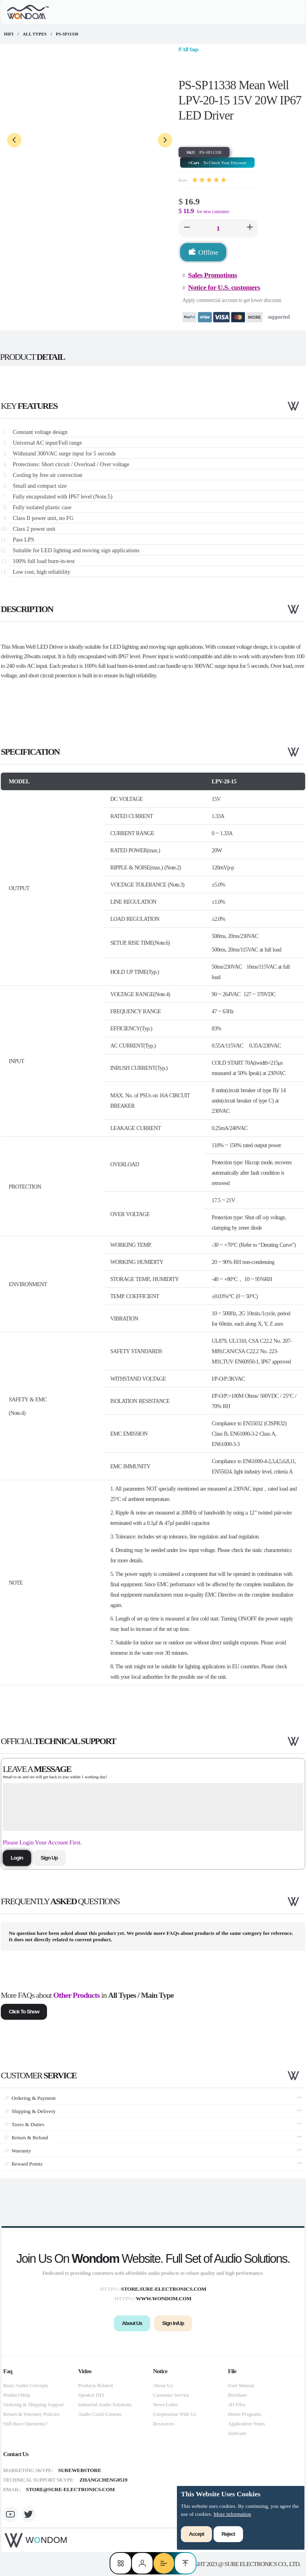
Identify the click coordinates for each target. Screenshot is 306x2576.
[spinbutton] (218, 228)
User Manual (241, 2385)
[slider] (209, 180)
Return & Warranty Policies (31, 2414)
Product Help (16, 2395)
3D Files (236, 2404)
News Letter (165, 2404)
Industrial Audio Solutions (104, 2404)
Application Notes (246, 2424)
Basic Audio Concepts (25, 2385)
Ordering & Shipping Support (33, 2404)
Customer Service (171, 2395)
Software (237, 2433)
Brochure (237, 2395)
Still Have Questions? (25, 2424)
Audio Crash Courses (100, 2414)
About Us (163, 2385)
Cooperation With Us (174, 2414)
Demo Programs (244, 2414)
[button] (187, 228)
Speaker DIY (91, 2395)
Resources (163, 2424)
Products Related (95, 2385)
